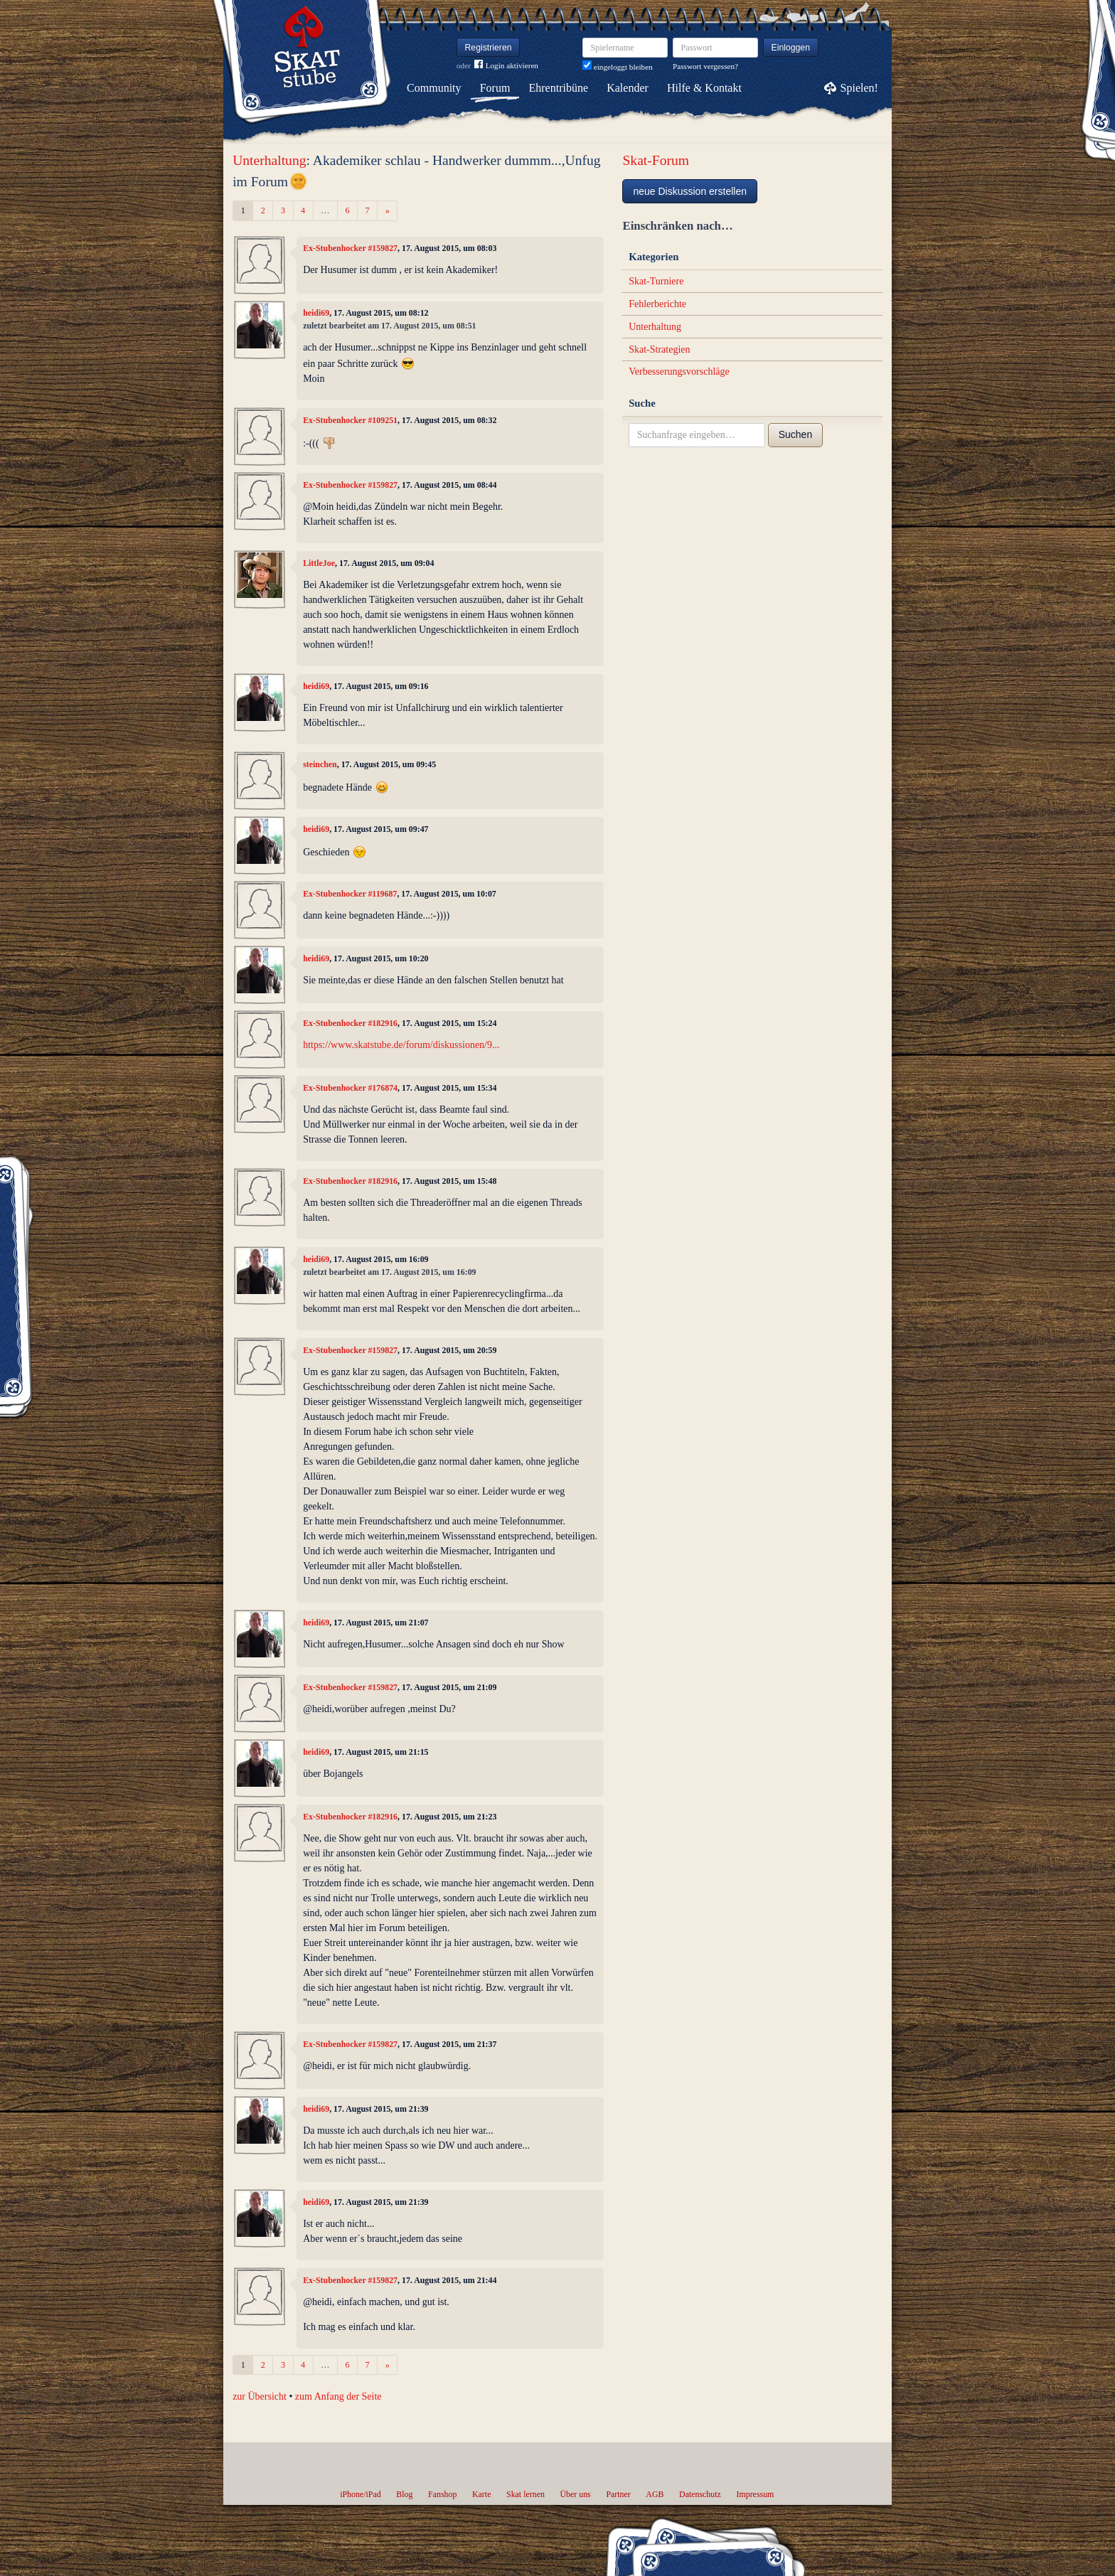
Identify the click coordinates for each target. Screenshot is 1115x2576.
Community (434, 88)
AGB (654, 2494)
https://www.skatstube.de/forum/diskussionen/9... (401, 1045)
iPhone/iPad (360, 2494)
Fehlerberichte (657, 304)
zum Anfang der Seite (338, 2396)
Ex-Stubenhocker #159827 (350, 248)
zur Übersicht (260, 2396)
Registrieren (488, 48)
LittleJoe (319, 563)
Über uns (575, 2494)
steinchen (320, 764)
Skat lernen (525, 2494)
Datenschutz (700, 2494)
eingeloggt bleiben (617, 67)
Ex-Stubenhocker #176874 (350, 1088)
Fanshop (442, 2494)
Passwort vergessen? (705, 66)
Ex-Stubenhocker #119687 (350, 894)
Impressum (755, 2494)
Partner (618, 2494)
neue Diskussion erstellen (690, 191)
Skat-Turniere (656, 281)
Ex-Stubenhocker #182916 (350, 1023)
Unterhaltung (269, 160)
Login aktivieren (506, 66)
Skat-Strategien (659, 349)
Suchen (795, 434)
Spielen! (859, 88)
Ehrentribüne (559, 88)
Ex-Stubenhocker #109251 (350, 420)
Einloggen (791, 48)
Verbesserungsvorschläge (679, 371)
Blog (404, 2494)
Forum (495, 88)
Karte (481, 2494)
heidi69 (316, 313)
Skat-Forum (655, 160)
